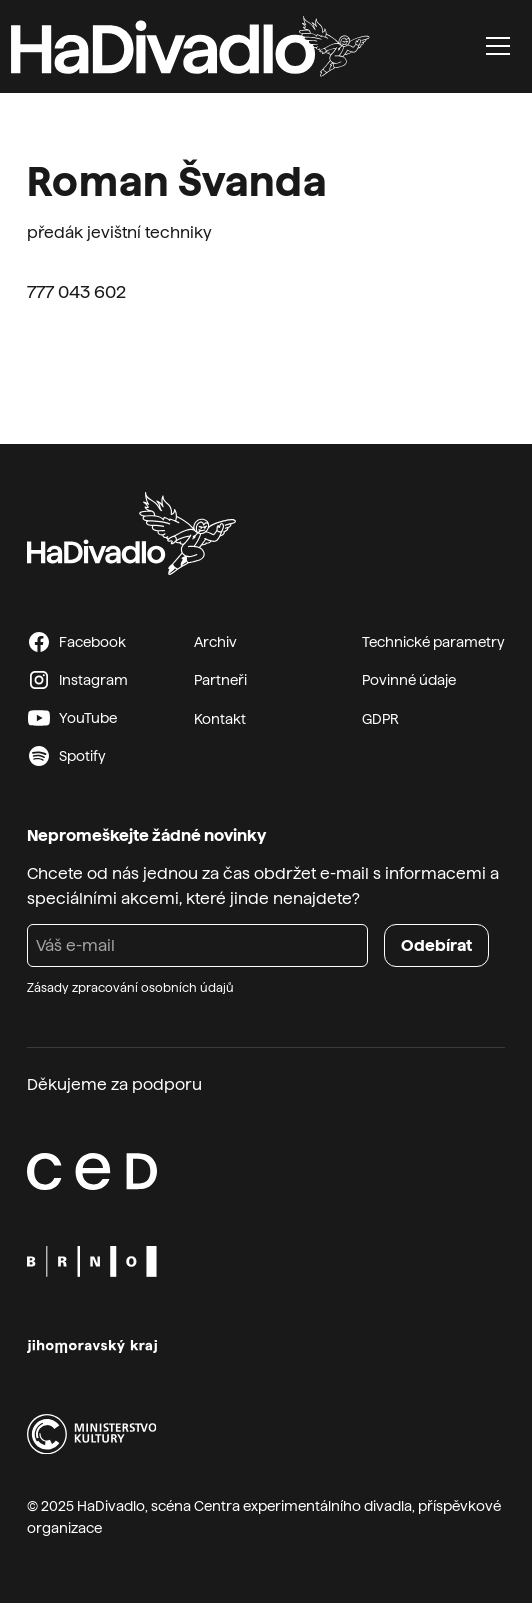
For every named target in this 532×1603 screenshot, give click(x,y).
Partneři (220, 680)
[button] (498, 46)
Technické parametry (433, 642)
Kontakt (220, 719)
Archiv (215, 642)
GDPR (380, 719)
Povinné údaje (409, 680)
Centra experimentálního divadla (303, 1506)
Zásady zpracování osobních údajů (130, 988)
